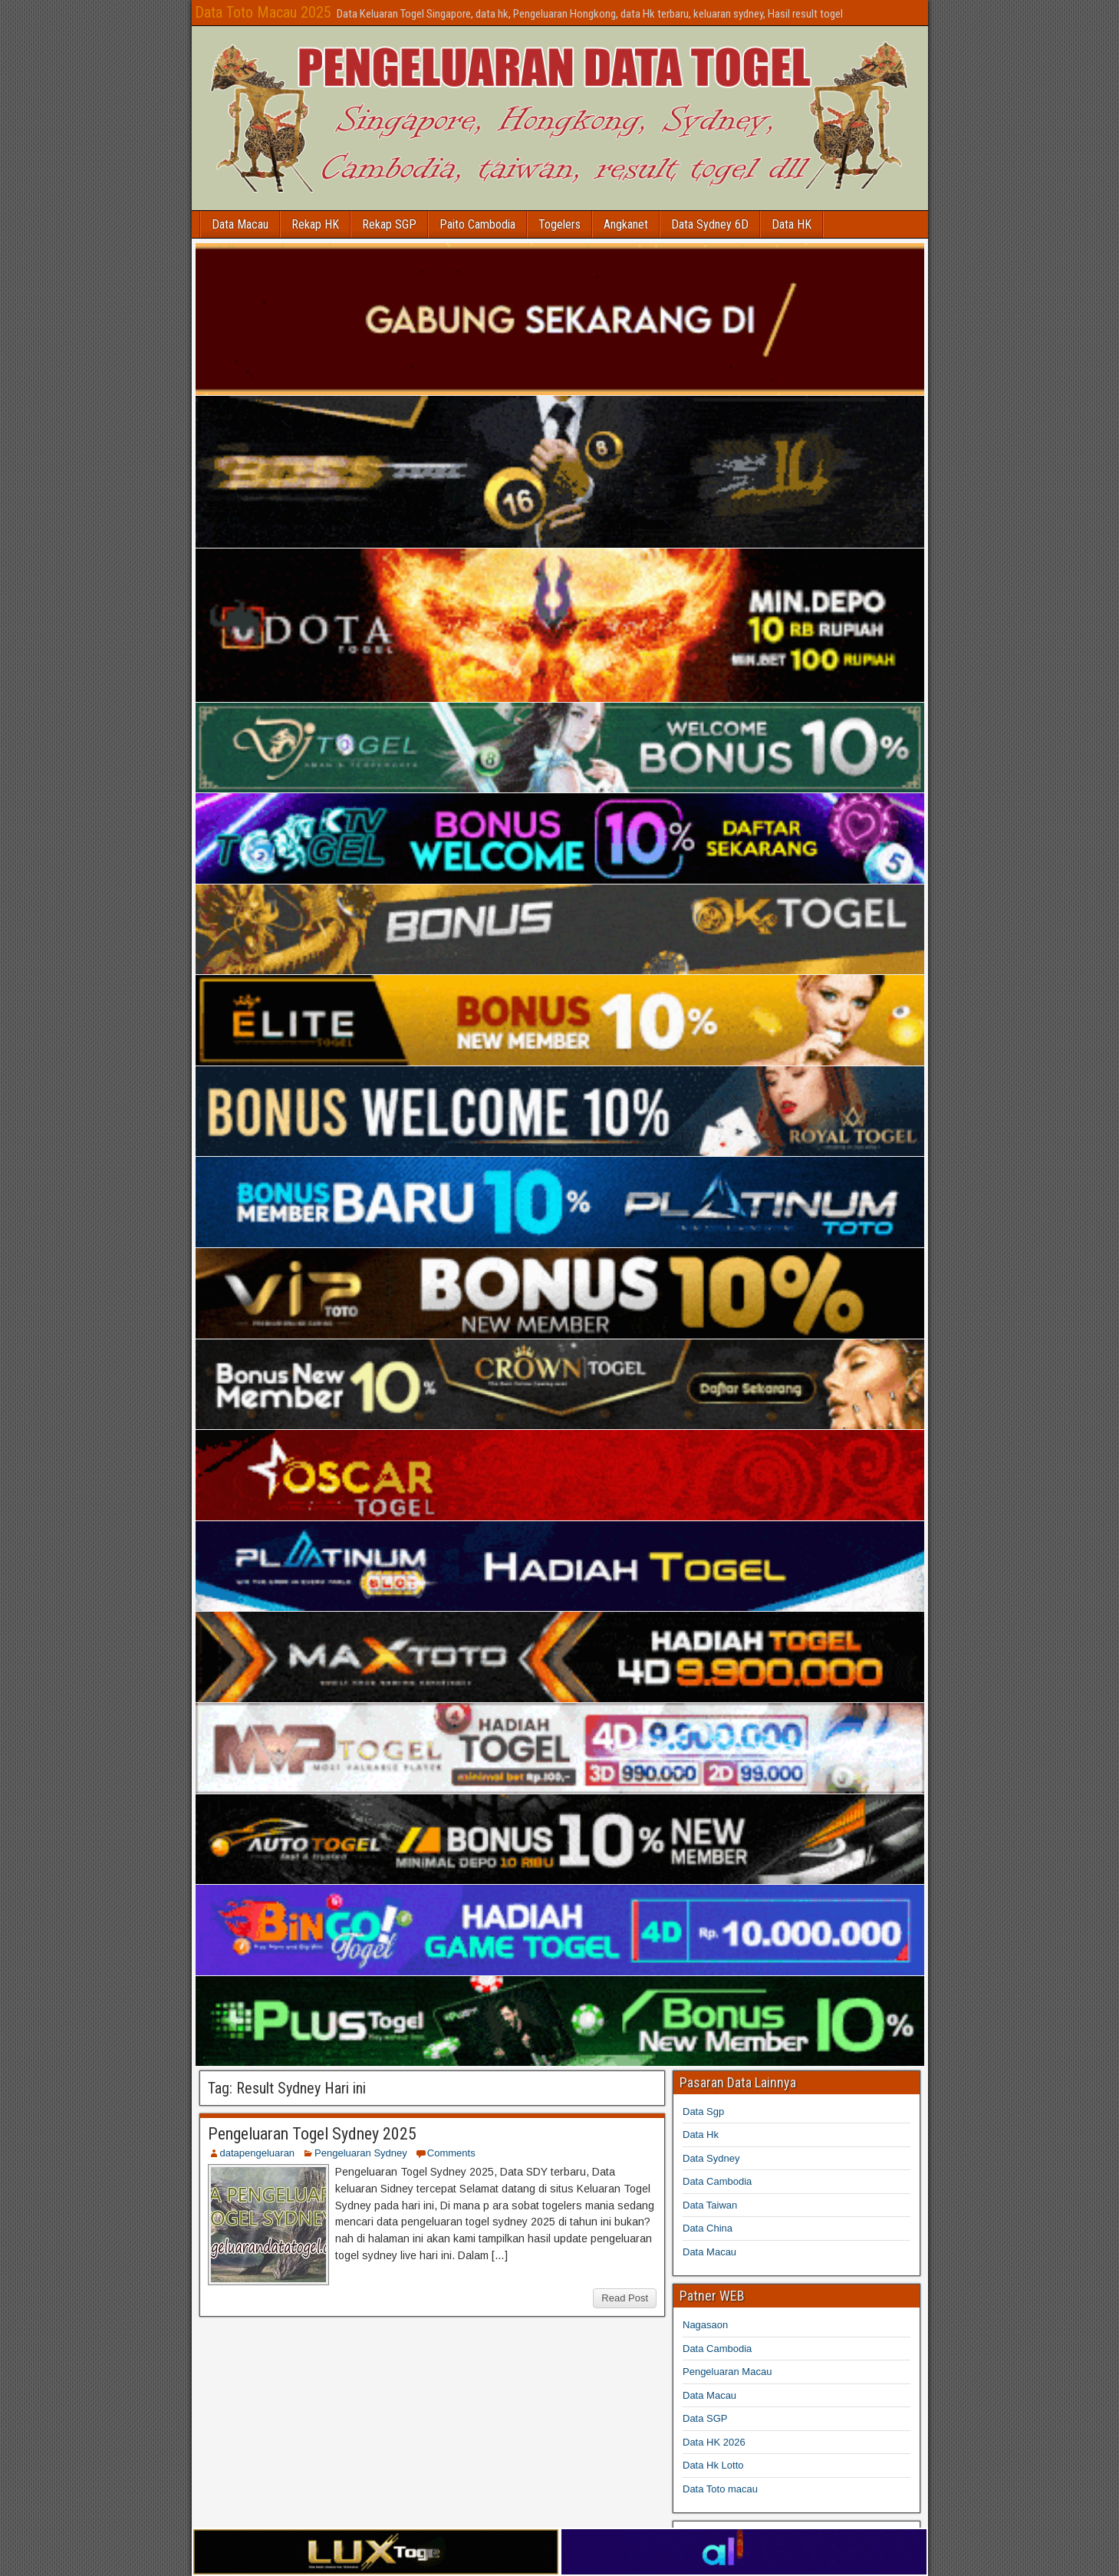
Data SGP (705, 2418)
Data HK (791, 224)
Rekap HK (315, 224)
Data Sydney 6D (710, 224)
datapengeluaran (257, 2153)
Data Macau (240, 224)
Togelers (559, 224)
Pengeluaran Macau (727, 2371)
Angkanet (626, 224)
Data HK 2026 (714, 2442)
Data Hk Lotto (713, 2465)
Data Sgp (703, 2111)
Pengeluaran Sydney (360, 2153)
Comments (451, 2153)
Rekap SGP (389, 224)
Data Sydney (711, 2158)
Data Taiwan (710, 2205)
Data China (707, 2228)
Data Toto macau (720, 2489)
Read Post (624, 2298)
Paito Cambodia (477, 224)
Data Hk (701, 2134)
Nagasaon (705, 2325)
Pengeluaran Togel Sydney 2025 (312, 2133)
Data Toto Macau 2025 (263, 12)
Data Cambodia (717, 2181)
